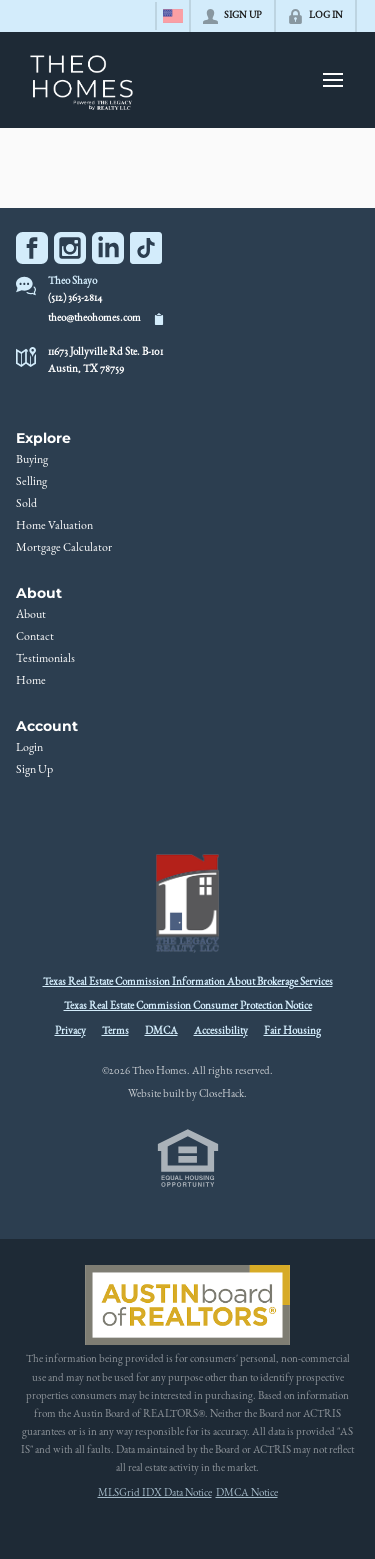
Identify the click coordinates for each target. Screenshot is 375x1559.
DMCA (161, 1031)
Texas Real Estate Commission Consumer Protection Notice (188, 1006)
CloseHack (221, 1094)
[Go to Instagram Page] (70, 248)
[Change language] (173, 16)
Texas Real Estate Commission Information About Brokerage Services (188, 982)
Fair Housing (292, 1031)
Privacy (70, 1031)
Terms (115, 1031)
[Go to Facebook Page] (32, 248)
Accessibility (221, 1031)
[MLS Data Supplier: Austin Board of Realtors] (187, 1305)
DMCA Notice (247, 1493)
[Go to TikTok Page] (146, 248)
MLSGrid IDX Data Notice (155, 1493)
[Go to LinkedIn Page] (108, 248)
